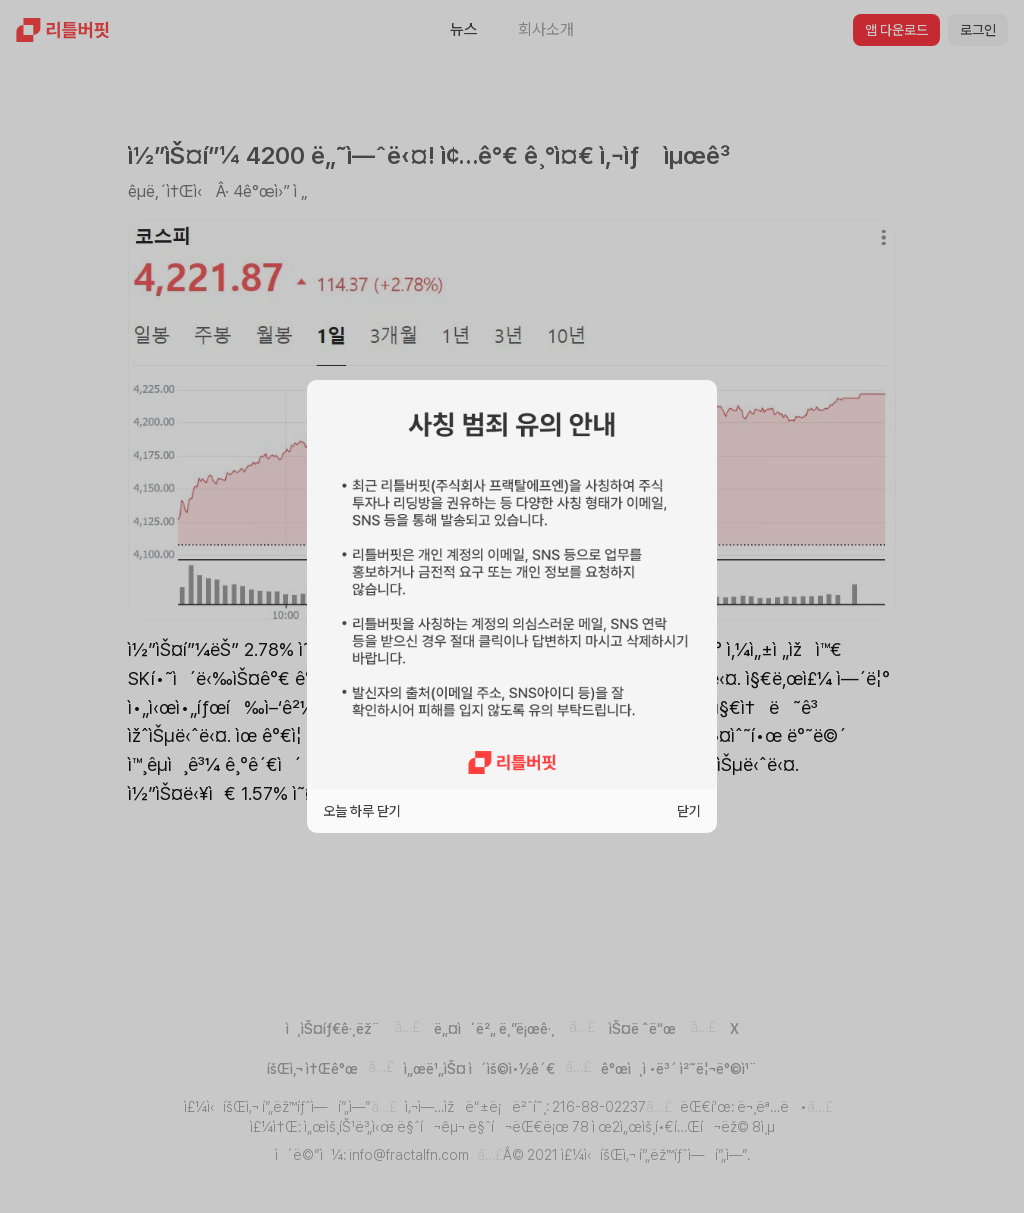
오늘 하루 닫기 (362, 811)
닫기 (689, 811)
